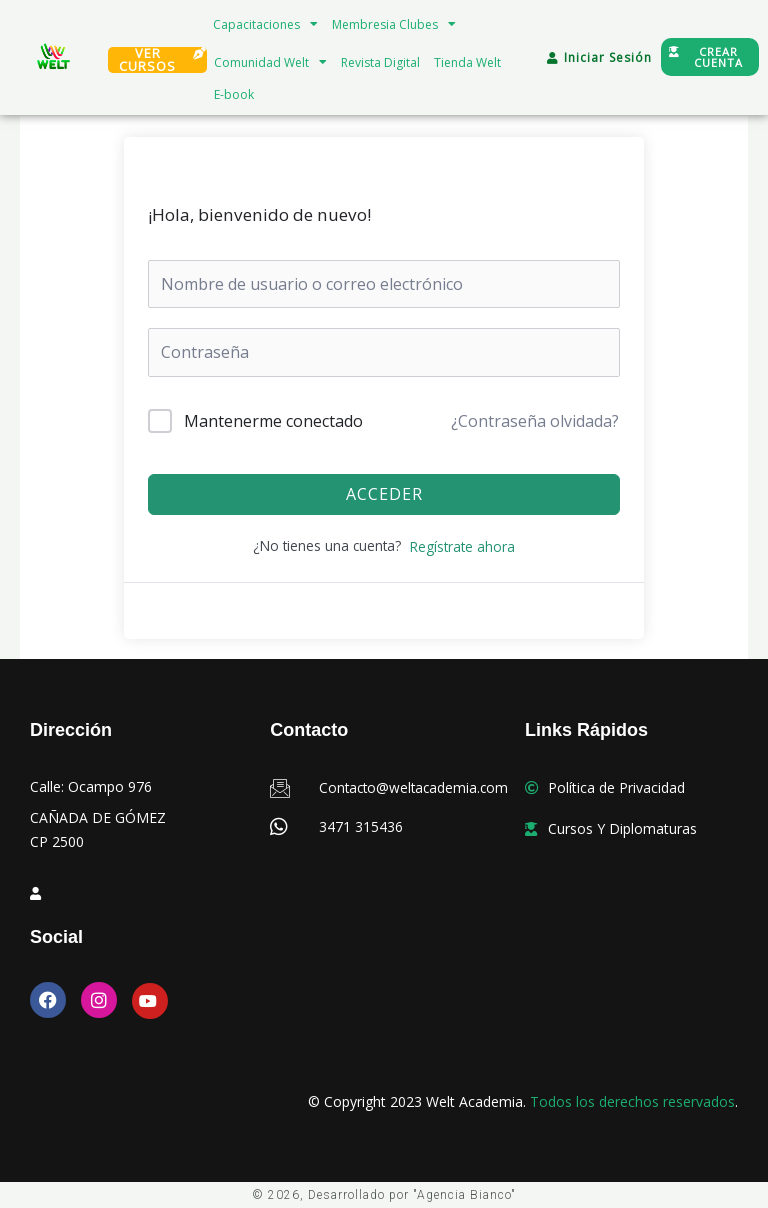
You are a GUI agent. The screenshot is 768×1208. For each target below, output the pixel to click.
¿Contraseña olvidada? (535, 421)
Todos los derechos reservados (632, 1101)
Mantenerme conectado (273, 421)
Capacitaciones (265, 24)
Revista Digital (380, 62)
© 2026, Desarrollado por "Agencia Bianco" (384, 1195)
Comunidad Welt (270, 62)
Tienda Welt (467, 62)
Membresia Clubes (394, 24)
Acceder (384, 494)
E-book (234, 94)
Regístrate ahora (462, 546)
